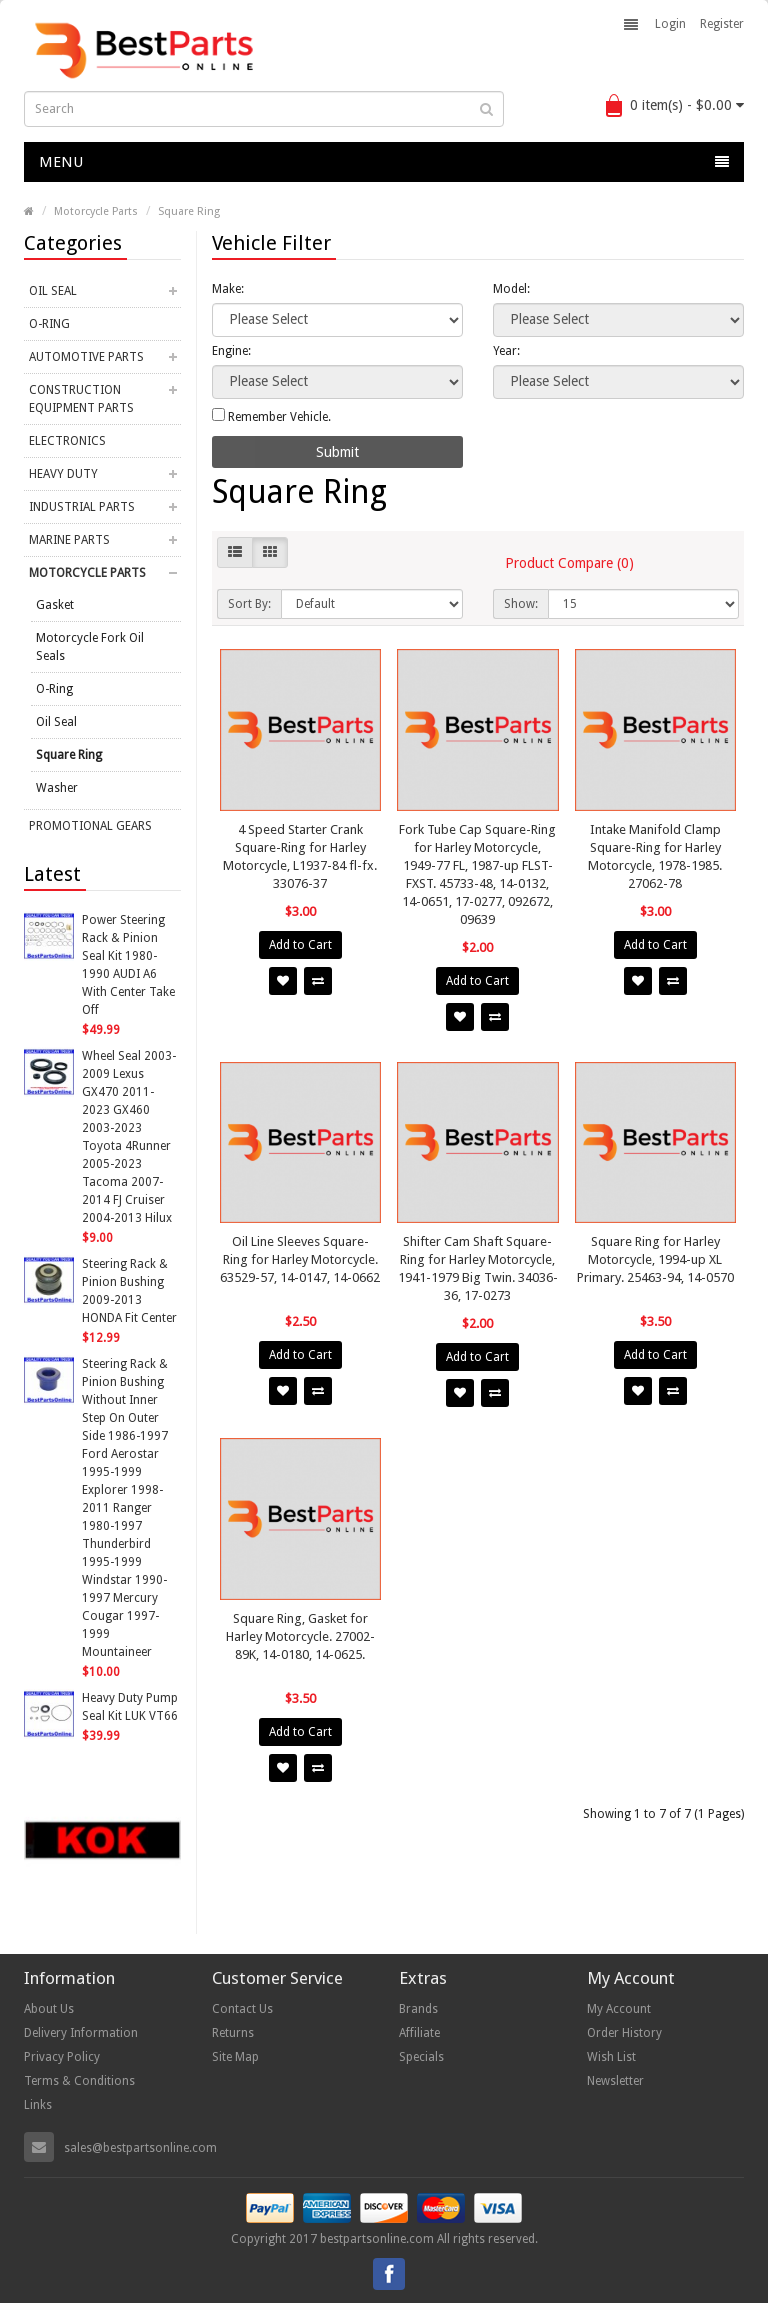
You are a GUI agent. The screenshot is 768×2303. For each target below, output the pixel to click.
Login (670, 24)
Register (722, 24)
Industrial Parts (82, 507)
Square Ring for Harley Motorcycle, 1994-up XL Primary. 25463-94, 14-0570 (655, 1259)
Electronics (67, 441)
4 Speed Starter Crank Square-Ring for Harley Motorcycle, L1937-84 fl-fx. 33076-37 (300, 856)
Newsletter (615, 2081)
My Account (619, 2009)
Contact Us (242, 2009)
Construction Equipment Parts (81, 399)
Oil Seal (53, 291)
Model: (511, 289)
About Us (49, 2009)
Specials (421, 2057)
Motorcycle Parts (96, 211)
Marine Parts (69, 540)
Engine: (231, 351)
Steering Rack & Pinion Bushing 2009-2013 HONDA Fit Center (129, 1291)
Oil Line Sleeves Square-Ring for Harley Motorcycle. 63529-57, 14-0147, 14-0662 (300, 1259)
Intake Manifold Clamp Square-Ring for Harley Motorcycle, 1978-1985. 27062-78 (655, 856)
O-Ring (49, 324)
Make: (228, 289)
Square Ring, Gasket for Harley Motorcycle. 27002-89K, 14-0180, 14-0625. (300, 1636)
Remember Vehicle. (271, 416)
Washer (57, 788)
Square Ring (189, 211)
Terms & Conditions (79, 2081)
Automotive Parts (86, 357)
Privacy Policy (62, 2057)
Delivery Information (81, 2033)
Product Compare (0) (569, 563)
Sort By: (249, 604)
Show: (521, 604)
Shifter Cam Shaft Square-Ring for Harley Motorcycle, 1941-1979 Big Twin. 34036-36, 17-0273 (478, 1268)
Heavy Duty (63, 474)
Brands (418, 2009)
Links (38, 2105)
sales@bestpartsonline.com (140, 2148)
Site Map (235, 2057)
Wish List (611, 2057)
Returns (233, 2033)
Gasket (55, 605)
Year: (506, 351)
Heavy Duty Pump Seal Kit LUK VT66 (130, 1707)
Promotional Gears (90, 826)
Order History (624, 2033)
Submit (337, 452)
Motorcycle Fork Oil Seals (90, 647)
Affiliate (419, 2033)
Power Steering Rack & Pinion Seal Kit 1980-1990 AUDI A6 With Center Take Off (128, 965)
